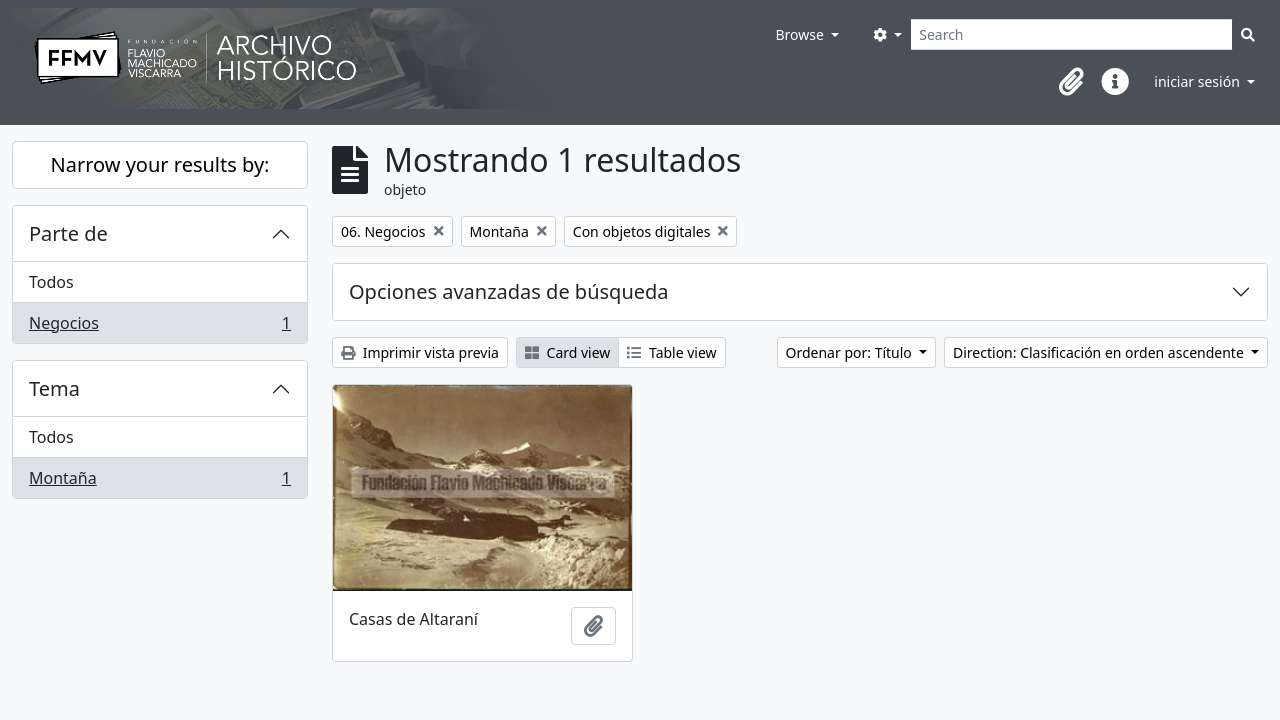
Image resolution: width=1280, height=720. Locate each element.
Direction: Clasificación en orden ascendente (1100, 352)
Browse (801, 34)
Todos (51, 282)
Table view (671, 352)
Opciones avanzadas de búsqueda (509, 291)
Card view (567, 352)
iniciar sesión (1198, 81)
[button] (1071, 82)
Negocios (159, 327)
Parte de (68, 233)
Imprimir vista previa (420, 352)
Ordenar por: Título (851, 352)
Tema (54, 388)
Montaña (159, 482)
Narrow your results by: (160, 164)
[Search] (1071, 34)
